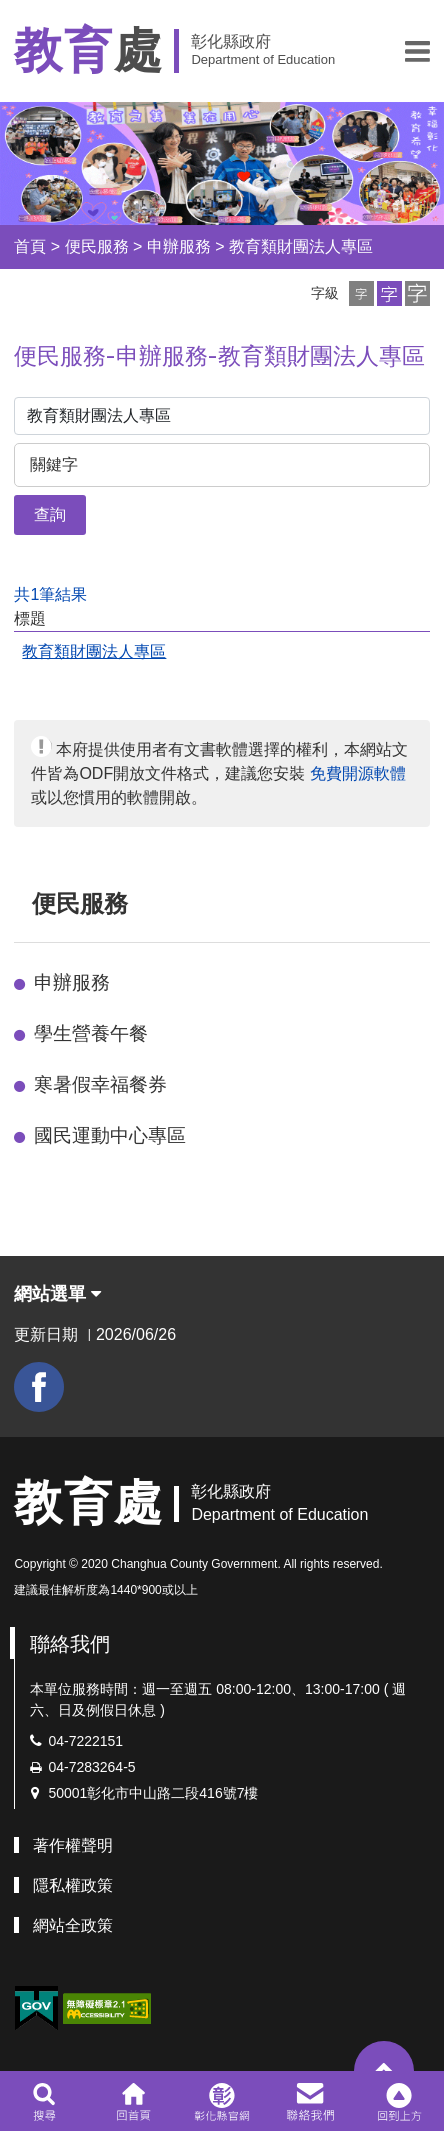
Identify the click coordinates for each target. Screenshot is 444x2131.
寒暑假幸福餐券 (100, 1084)
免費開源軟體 (358, 773)
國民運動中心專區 (110, 1135)
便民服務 (97, 246)
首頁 (30, 246)
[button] (417, 51)
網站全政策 (73, 1925)
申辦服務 (179, 246)
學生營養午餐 (91, 1033)
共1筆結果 (50, 594)
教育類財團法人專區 (301, 246)
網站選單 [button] (57, 1294)
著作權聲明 (73, 1845)
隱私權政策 (73, 1885)
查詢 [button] (50, 514)
